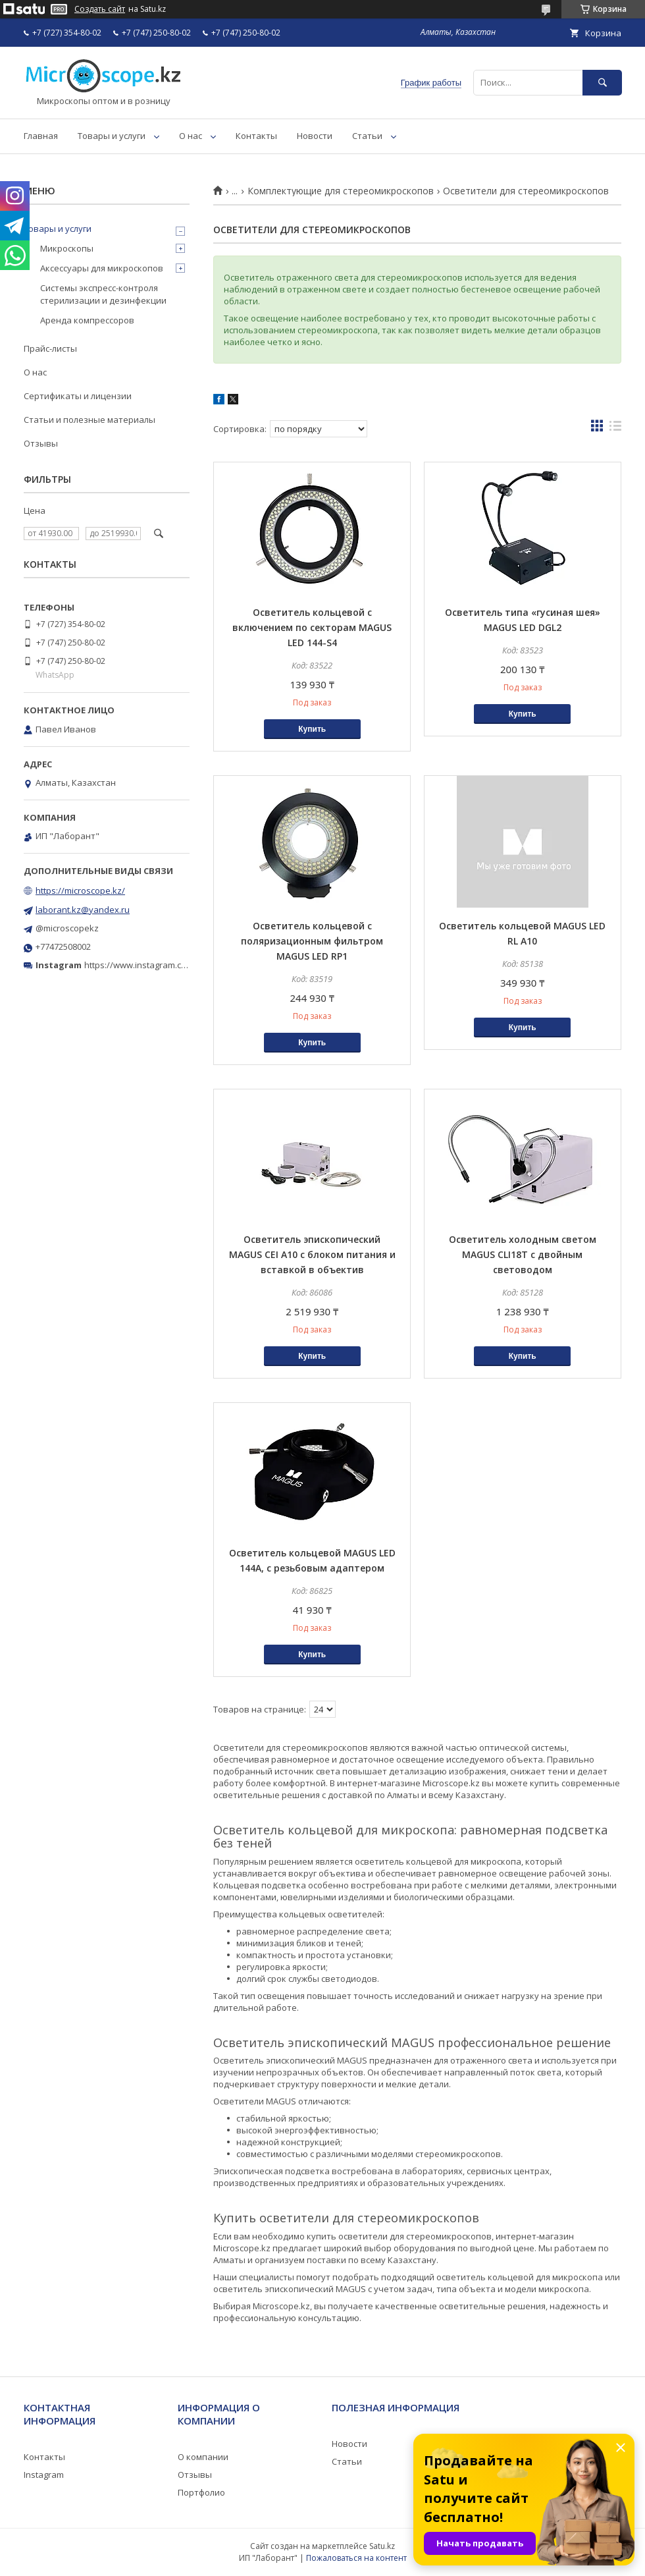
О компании (203, 2457)
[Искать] (602, 83)
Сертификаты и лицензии (78, 396)
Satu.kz (382, 2546)
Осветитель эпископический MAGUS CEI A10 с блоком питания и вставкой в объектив (312, 1254)
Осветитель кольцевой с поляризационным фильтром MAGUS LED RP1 (312, 940)
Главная (41, 136)
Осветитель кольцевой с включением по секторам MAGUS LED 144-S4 (312, 627)
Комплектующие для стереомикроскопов (340, 191)
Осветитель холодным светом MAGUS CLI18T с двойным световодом (522, 1254)
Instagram (44, 2474)
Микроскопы (66, 248)
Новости (314, 136)
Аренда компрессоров (87, 320)
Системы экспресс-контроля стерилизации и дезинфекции (103, 294)
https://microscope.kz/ (80, 890)
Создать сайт (99, 9)
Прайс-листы (50, 348)
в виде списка (615, 429)
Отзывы (41, 443)
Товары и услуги (111, 136)
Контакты (256, 136)
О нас (190, 136)
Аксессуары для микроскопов (101, 268)
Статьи (367, 136)
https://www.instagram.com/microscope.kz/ (170, 965)
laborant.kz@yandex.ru (83, 909)
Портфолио (201, 2492)
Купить (312, 729)
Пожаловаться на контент (356, 2557)
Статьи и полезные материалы (89, 419)
